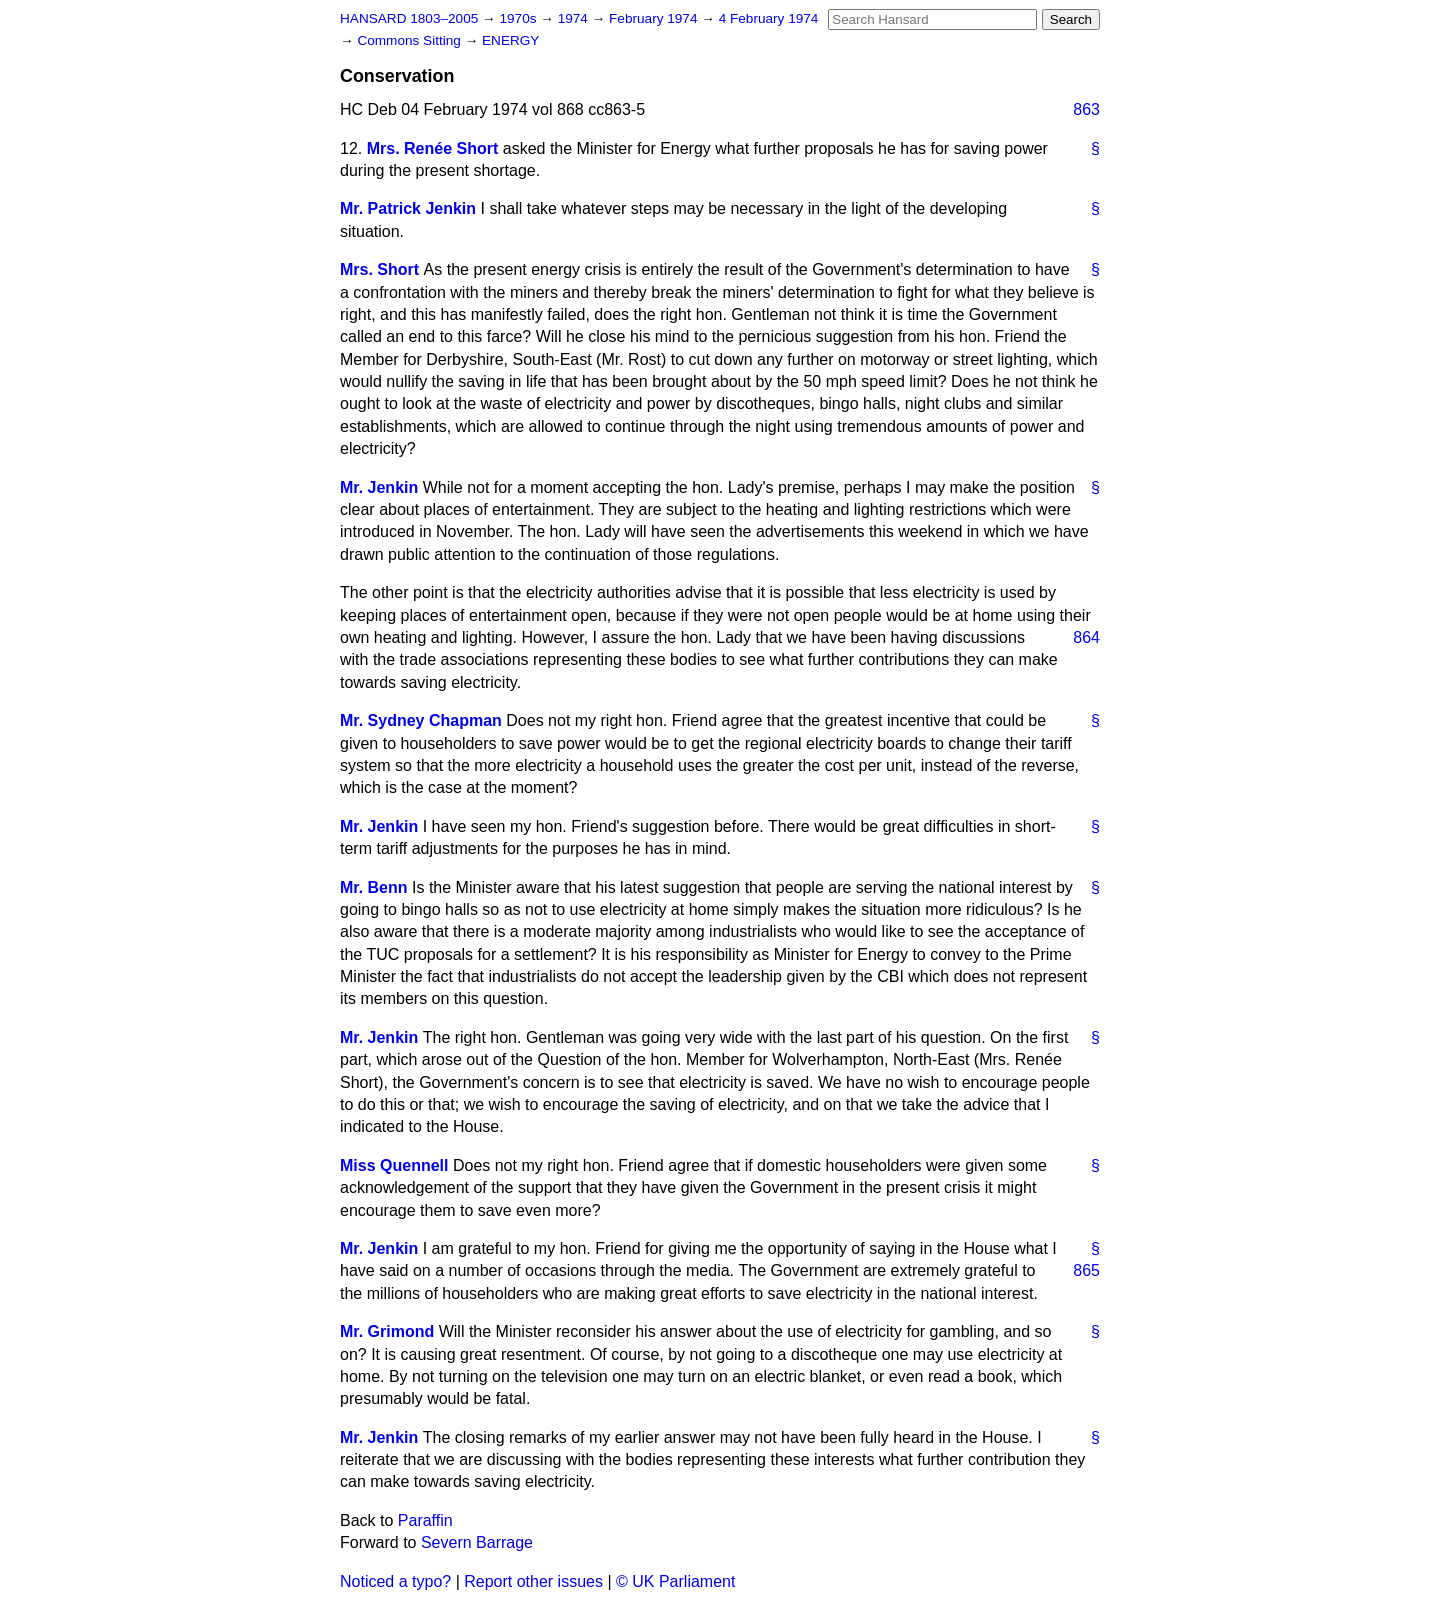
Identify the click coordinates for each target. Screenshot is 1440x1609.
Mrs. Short (379, 269)
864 (1086, 637)
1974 (575, 18)
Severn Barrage (477, 1542)
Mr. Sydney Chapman (421, 720)
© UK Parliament (675, 1581)
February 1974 (655, 18)
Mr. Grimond (387, 1331)
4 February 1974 (769, 18)
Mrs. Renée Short (433, 148)
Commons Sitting (410, 40)
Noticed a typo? (395, 1581)
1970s (519, 18)
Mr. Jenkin (379, 487)
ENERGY (510, 40)
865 (1086, 1270)
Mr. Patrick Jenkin (408, 208)
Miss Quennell (394, 1165)
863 (1086, 109)
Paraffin (425, 1520)
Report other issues (533, 1581)
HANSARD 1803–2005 (409, 18)
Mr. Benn (374, 887)
